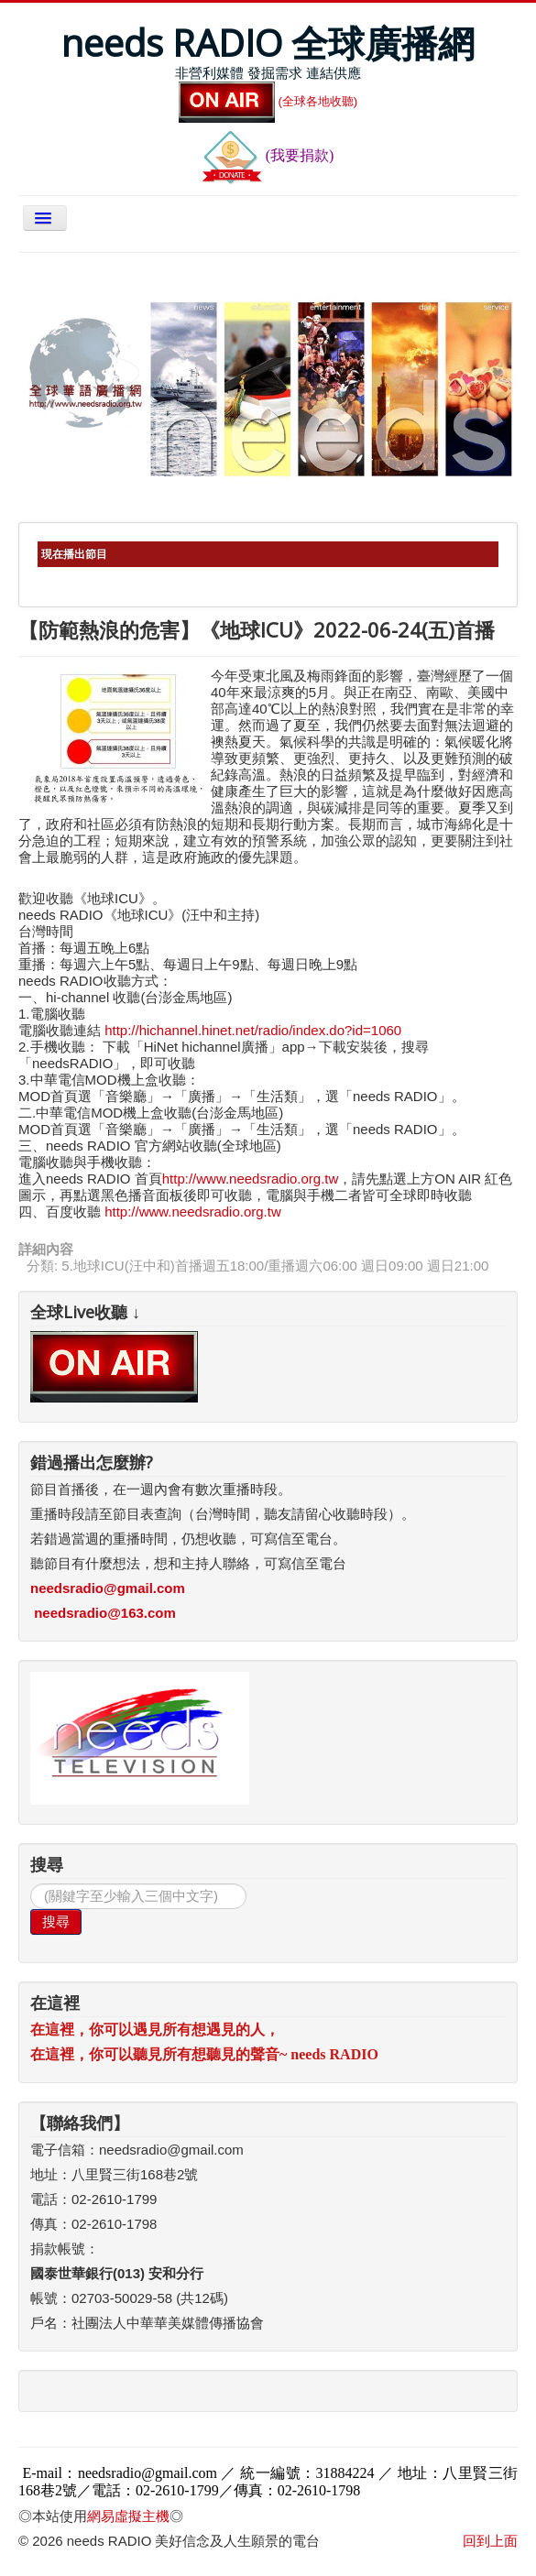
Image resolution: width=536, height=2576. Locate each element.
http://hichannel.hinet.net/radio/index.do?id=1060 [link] (252, 1030)
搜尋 (56, 1921)
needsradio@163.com (105, 1613)
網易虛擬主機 (128, 2516)
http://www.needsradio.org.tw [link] (192, 1211)
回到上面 (490, 2541)
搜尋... (30, 1883)
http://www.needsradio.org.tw (250, 1178)
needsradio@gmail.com (107, 1588)
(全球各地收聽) (268, 101)
